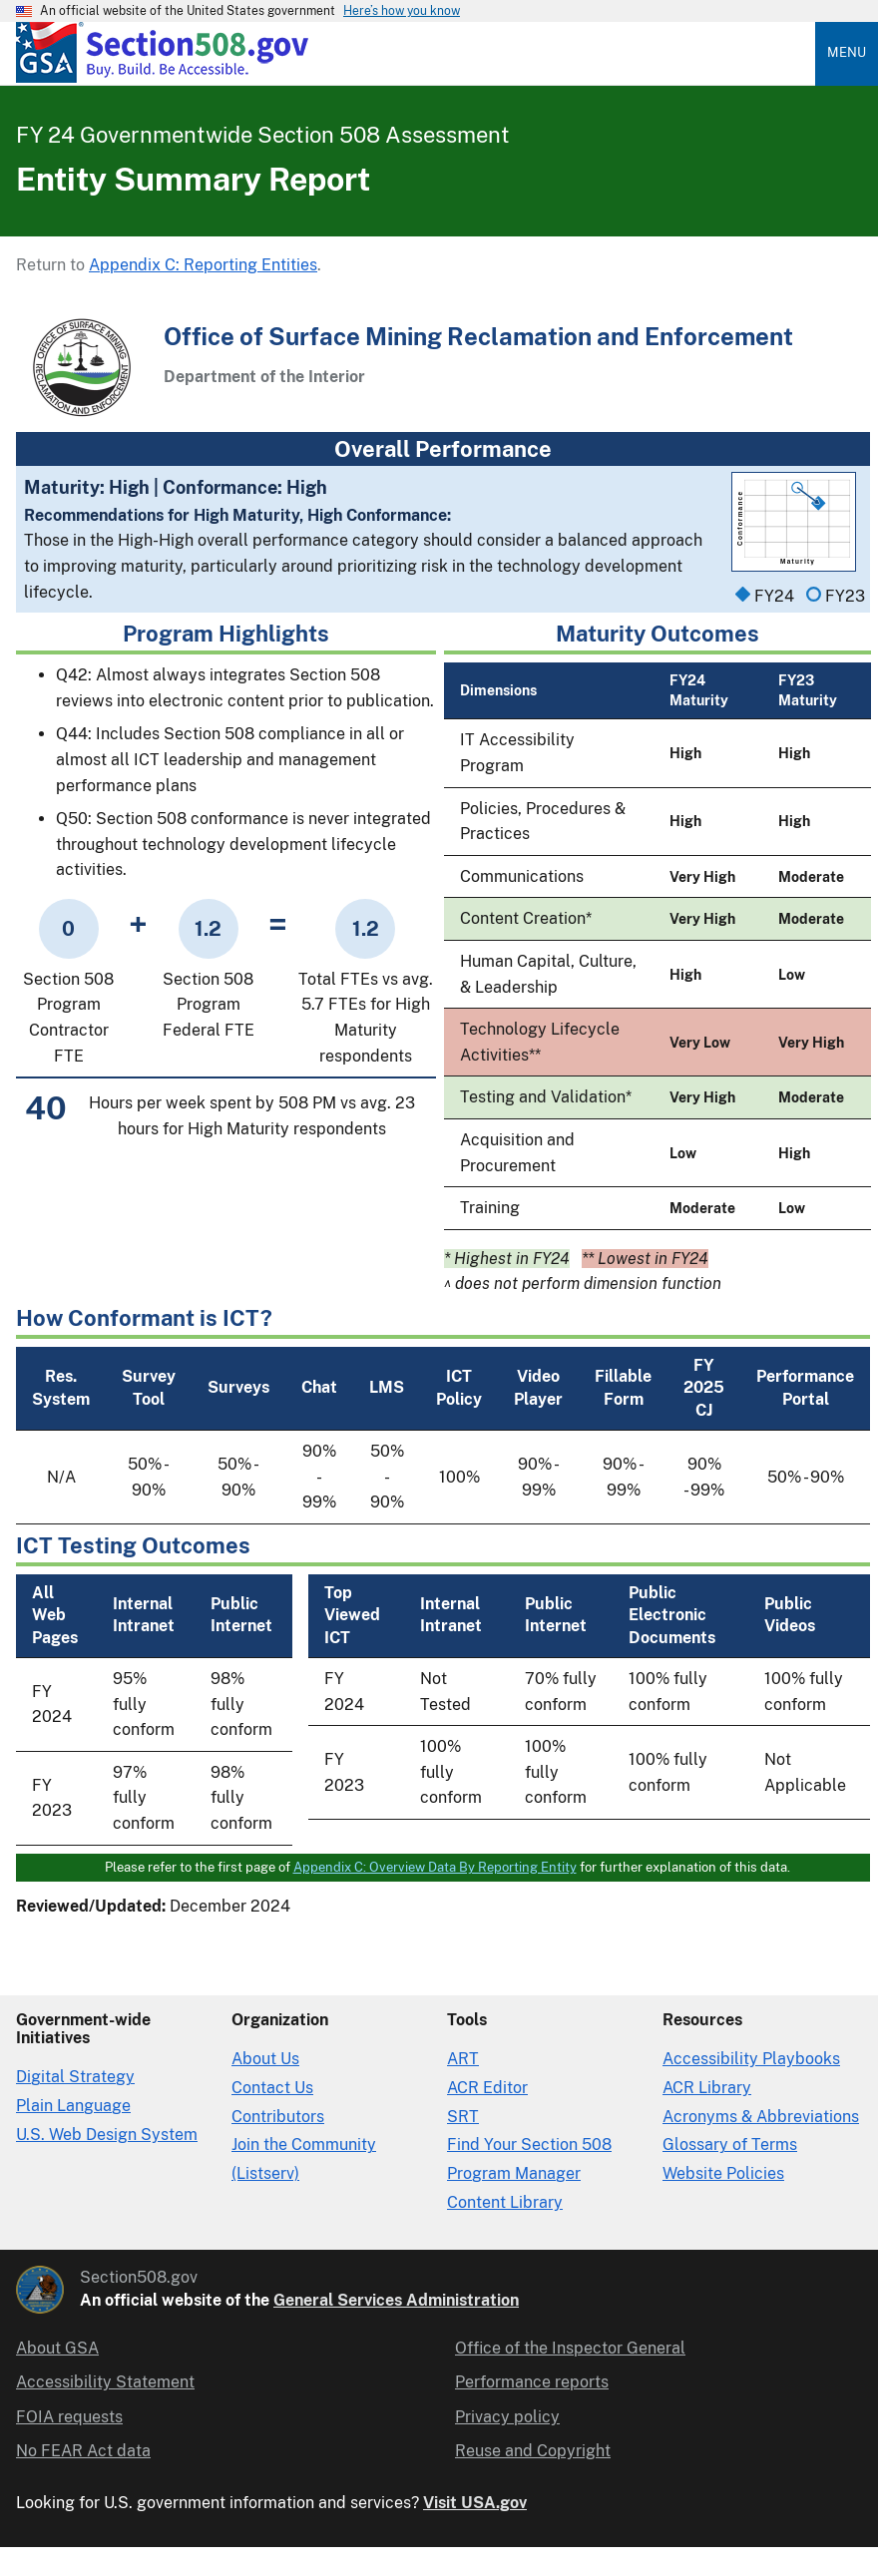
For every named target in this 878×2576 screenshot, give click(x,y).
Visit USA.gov (475, 2502)
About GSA (57, 2348)
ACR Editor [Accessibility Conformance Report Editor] (487, 2087)
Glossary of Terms (729, 2144)
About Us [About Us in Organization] (265, 2058)
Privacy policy (507, 2416)
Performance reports (532, 2381)
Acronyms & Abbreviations (760, 2116)
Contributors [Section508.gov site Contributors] (277, 2116)
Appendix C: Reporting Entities (203, 264)
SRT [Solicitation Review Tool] (463, 2116)
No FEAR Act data (83, 2450)
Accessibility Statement (105, 2381)
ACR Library (706, 2087)
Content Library (505, 2202)
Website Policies (723, 2173)
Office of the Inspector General (570, 2348)
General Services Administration (396, 2300)
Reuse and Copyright (533, 2450)
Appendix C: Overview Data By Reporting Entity (435, 1867)
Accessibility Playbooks (751, 2058)
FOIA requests (69, 2416)
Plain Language (73, 2105)
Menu (846, 52)
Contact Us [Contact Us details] (272, 2087)
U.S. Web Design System (107, 2134)
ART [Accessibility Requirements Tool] (463, 2058)
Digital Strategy (75, 2076)
